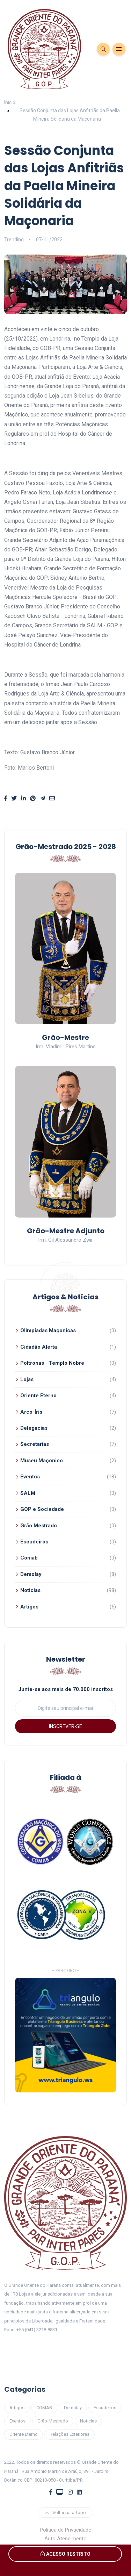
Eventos (30, 1476)
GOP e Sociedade (42, 1509)
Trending (14, 239)
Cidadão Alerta (38, 1347)
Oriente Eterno (38, 1395)
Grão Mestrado (38, 1525)
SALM (27, 1493)
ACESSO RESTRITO (65, 2554)
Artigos (29, 1607)
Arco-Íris (31, 1412)
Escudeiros (34, 1542)
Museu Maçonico (41, 1460)
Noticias (30, 1590)
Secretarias (34, 1444)
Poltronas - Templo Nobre (52, 1363)
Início (9, 102)
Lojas (27, 1379)
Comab (29, 1558)
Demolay (31, 1574)
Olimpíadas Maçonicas (48, 1330)
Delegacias (34, 1428)
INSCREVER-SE (65, 1726)
